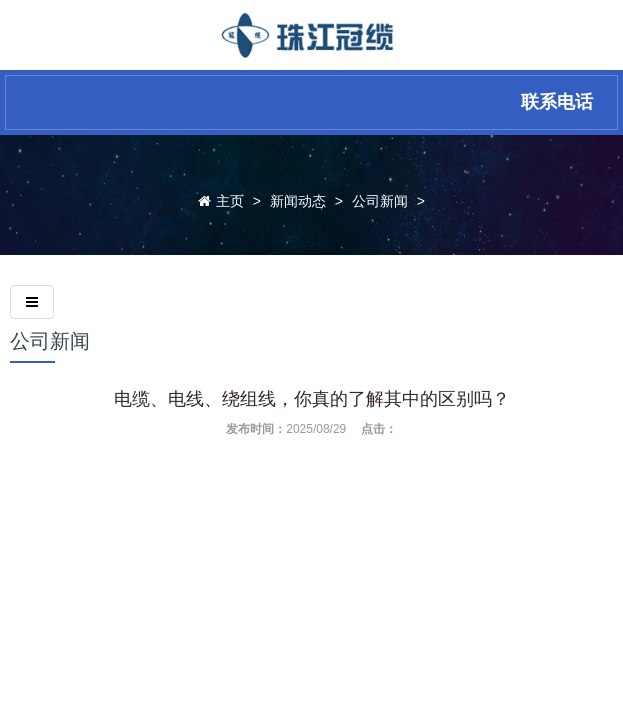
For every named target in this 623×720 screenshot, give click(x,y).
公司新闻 (380, 201)
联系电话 (557, 102)
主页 (230, 201)
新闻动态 (298, 201)
